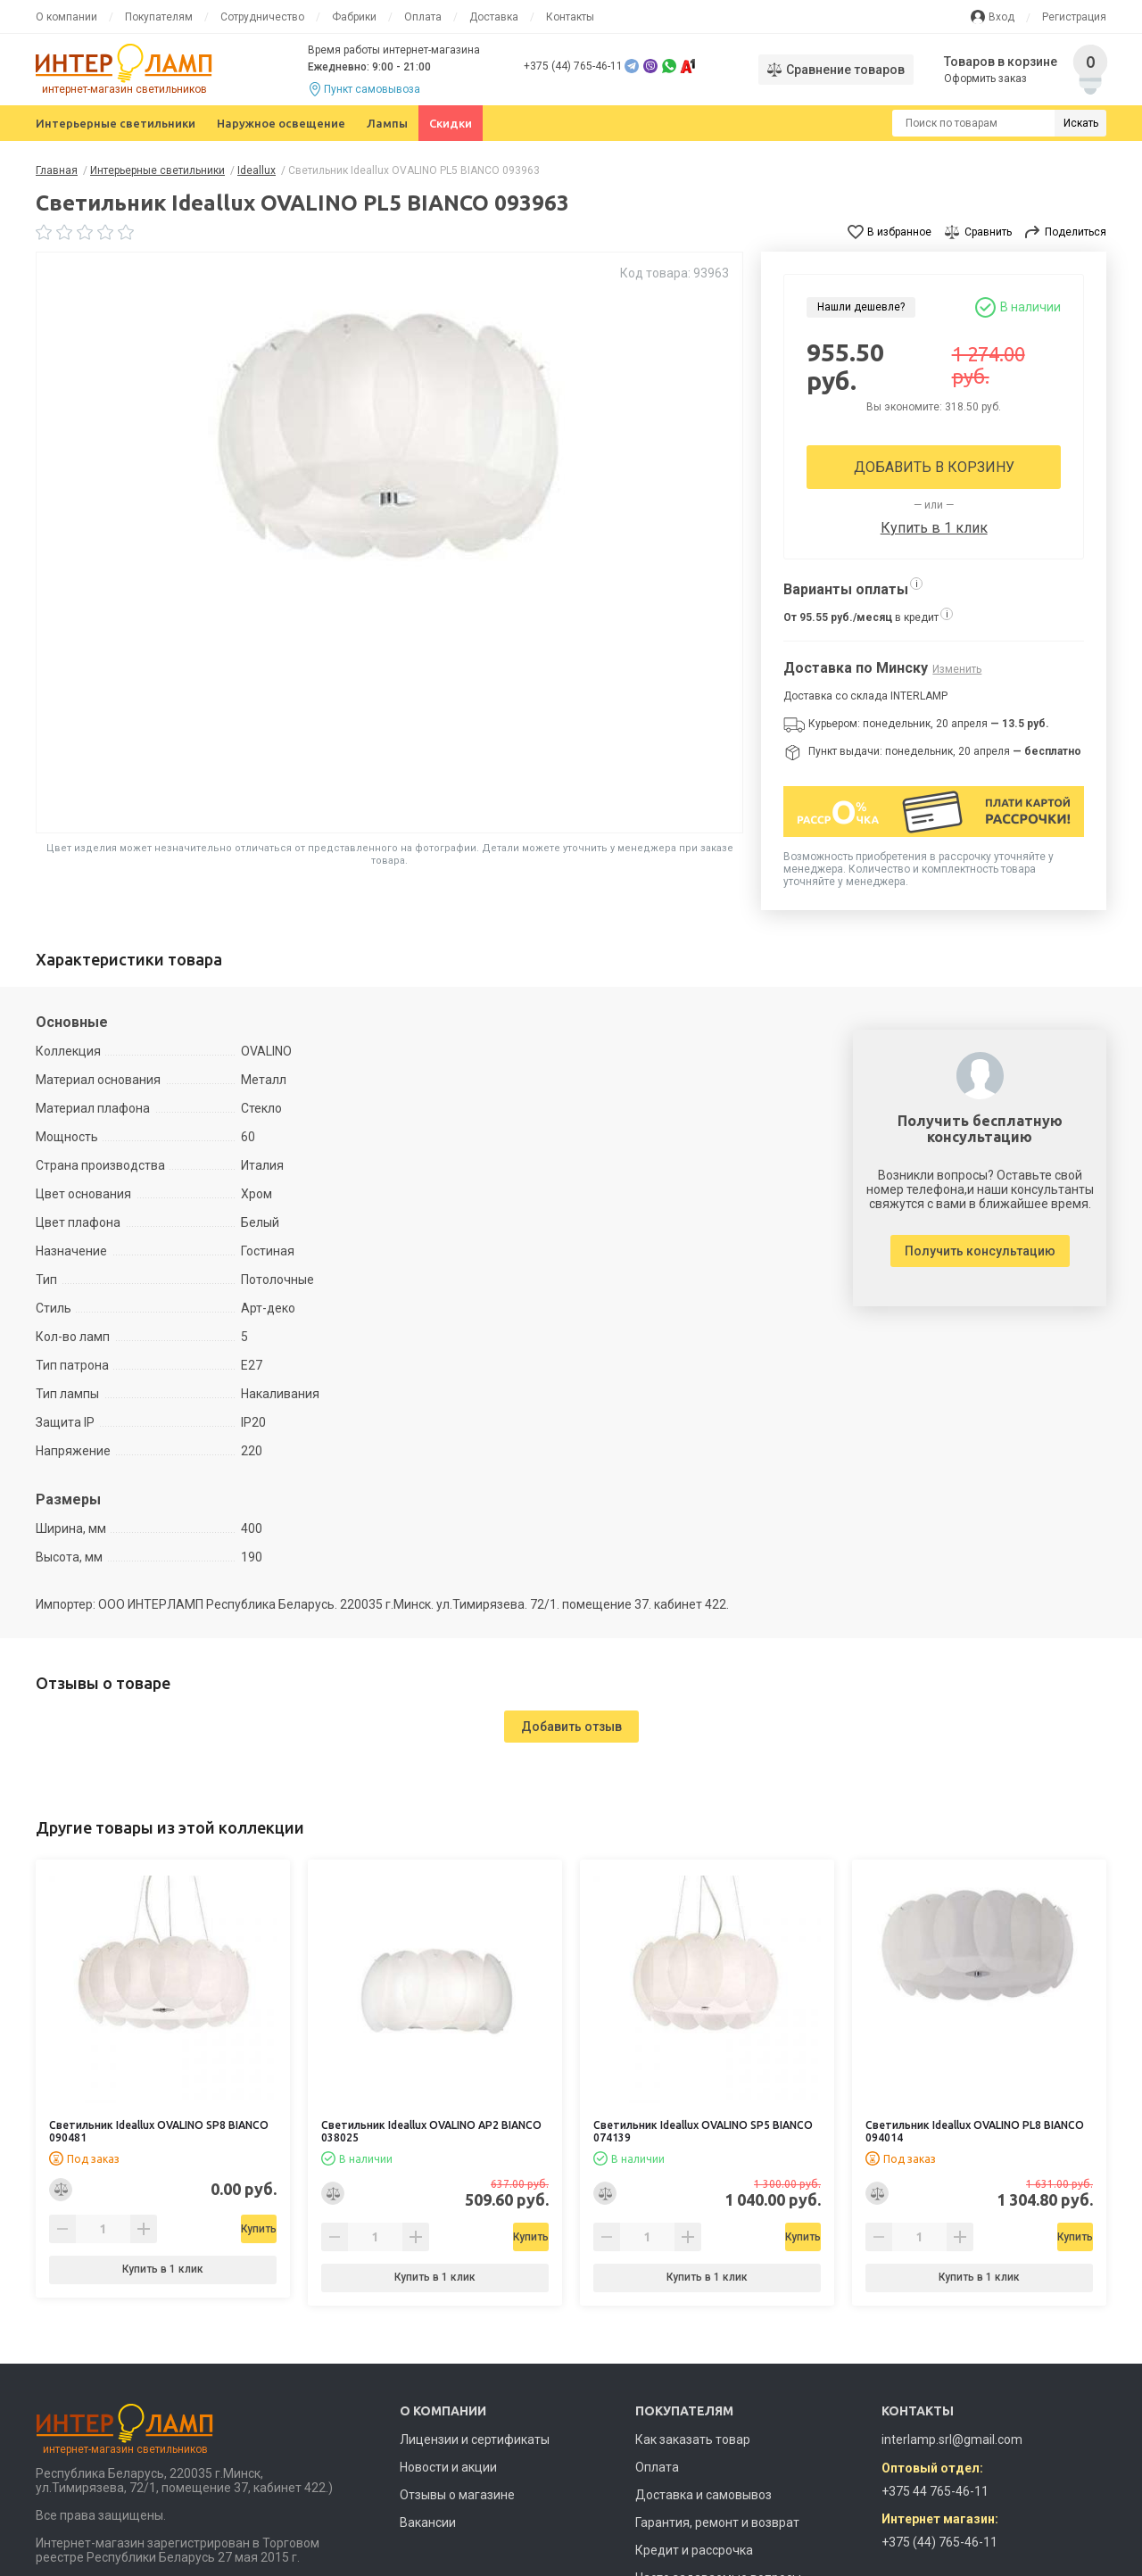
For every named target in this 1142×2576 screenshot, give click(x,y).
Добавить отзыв (571, 1726)
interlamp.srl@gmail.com (951, 2439)
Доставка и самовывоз (703, 2495)
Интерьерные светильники (115, 123)
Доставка (493, 17)
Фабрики (354, 17)
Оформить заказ (986, 78)
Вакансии (428, 2522)
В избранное (899, 232)
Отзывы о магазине (457, 2495)
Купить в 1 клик (934, 527)
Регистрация (1074, 17)
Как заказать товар (692, 2439)
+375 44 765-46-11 (935, 2491)
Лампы (387, 123)
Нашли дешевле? (861, 307)
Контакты (570, 17)
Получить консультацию (980, 1251)
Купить (209, 2229)
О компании (66, 17)
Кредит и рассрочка (694, 2550)
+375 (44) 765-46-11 (573, 66)
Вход (1001, 17)
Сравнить (988, 232)
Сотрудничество (262, 17)
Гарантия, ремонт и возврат (717, 2522)
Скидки (450, 123)
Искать (1080, 123)
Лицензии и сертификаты (475, 2439)
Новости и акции (448, 2467)
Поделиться (1075, 232)
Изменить (956, 669)
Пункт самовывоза (372, 89)
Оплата (423, 17)
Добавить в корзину (934, 467)
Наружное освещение (281, 123)
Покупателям (159, 17)
